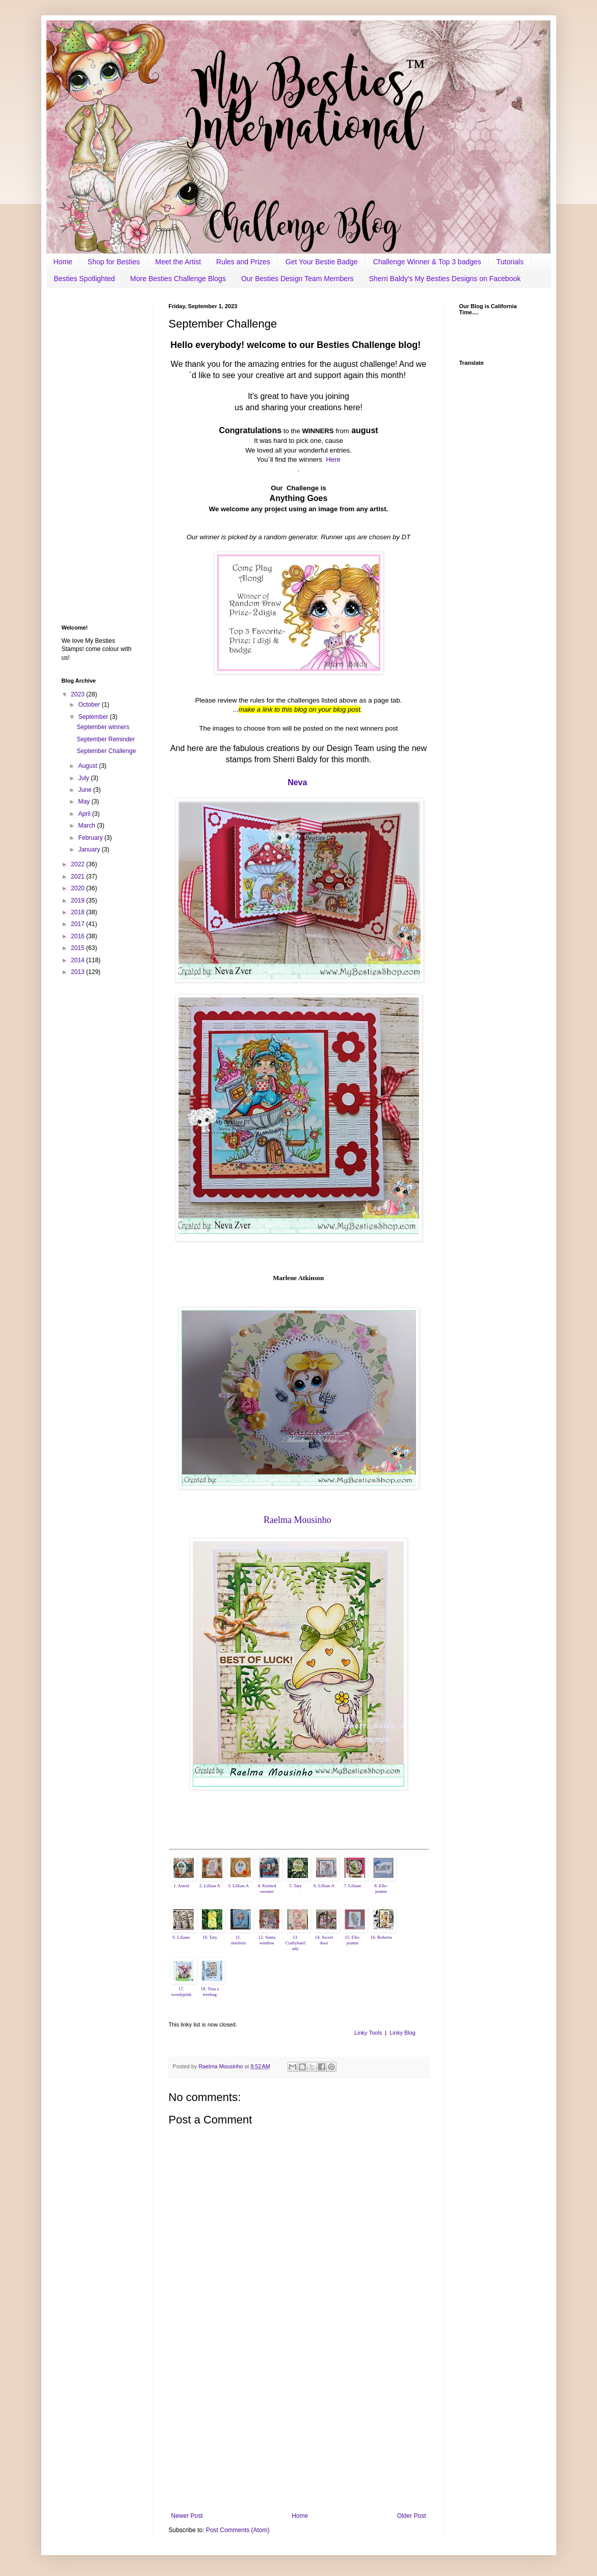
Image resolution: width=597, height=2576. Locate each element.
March (87, 825)
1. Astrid (181, 1885)
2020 (78, 888)
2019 (78, 900)
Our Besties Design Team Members (297, 278)
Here (333, 459)
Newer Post (187, 2515)
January (89, 849)
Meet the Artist (178, 262)
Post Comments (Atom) (238, 2530)
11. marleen (238, 1940)
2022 (78, 864)
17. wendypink (181, 1991)
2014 (78, 960)
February (91, 837)
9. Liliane (181, 1937)
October (89, 704)
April (85, 813)
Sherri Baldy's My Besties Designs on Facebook (445, 278)
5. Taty (295, 1885)
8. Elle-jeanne (381, 1888)
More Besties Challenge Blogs (178, 278)
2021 (78, 876)
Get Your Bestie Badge (321, 262)
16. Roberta (381, 1937)
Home (63, 262)
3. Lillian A (238, 1885)
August (88, 765)
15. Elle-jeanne (352, 1940)
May (84, 801)
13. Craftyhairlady (295, 1943)
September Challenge (106, 751)
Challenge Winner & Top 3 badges (427, 262)
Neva (297, 782)
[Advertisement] (299, 2428)
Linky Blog (403, 2033)
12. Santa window (267, 1940)
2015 (78, 948)
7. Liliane (352, 1885)
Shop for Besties (114, 262)
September (94, 716)
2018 (78, 912)
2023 (78, 694)
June (85, 789)
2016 (78, 936)
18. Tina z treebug (210, 1991)
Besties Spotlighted (84, 278)
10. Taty (209, 1937)
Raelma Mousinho (297, 1520)
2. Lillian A (209, 1885)
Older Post (411, 2515)
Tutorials (510, 262)
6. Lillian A (324, 1885)
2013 (78, 972)
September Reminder (105, 739)
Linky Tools (368, 2033)
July (84, 778)
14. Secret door (324, 1940)
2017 (78, 924)
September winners (102, 727)
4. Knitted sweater (267, 1888)
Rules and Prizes (243, 262)
